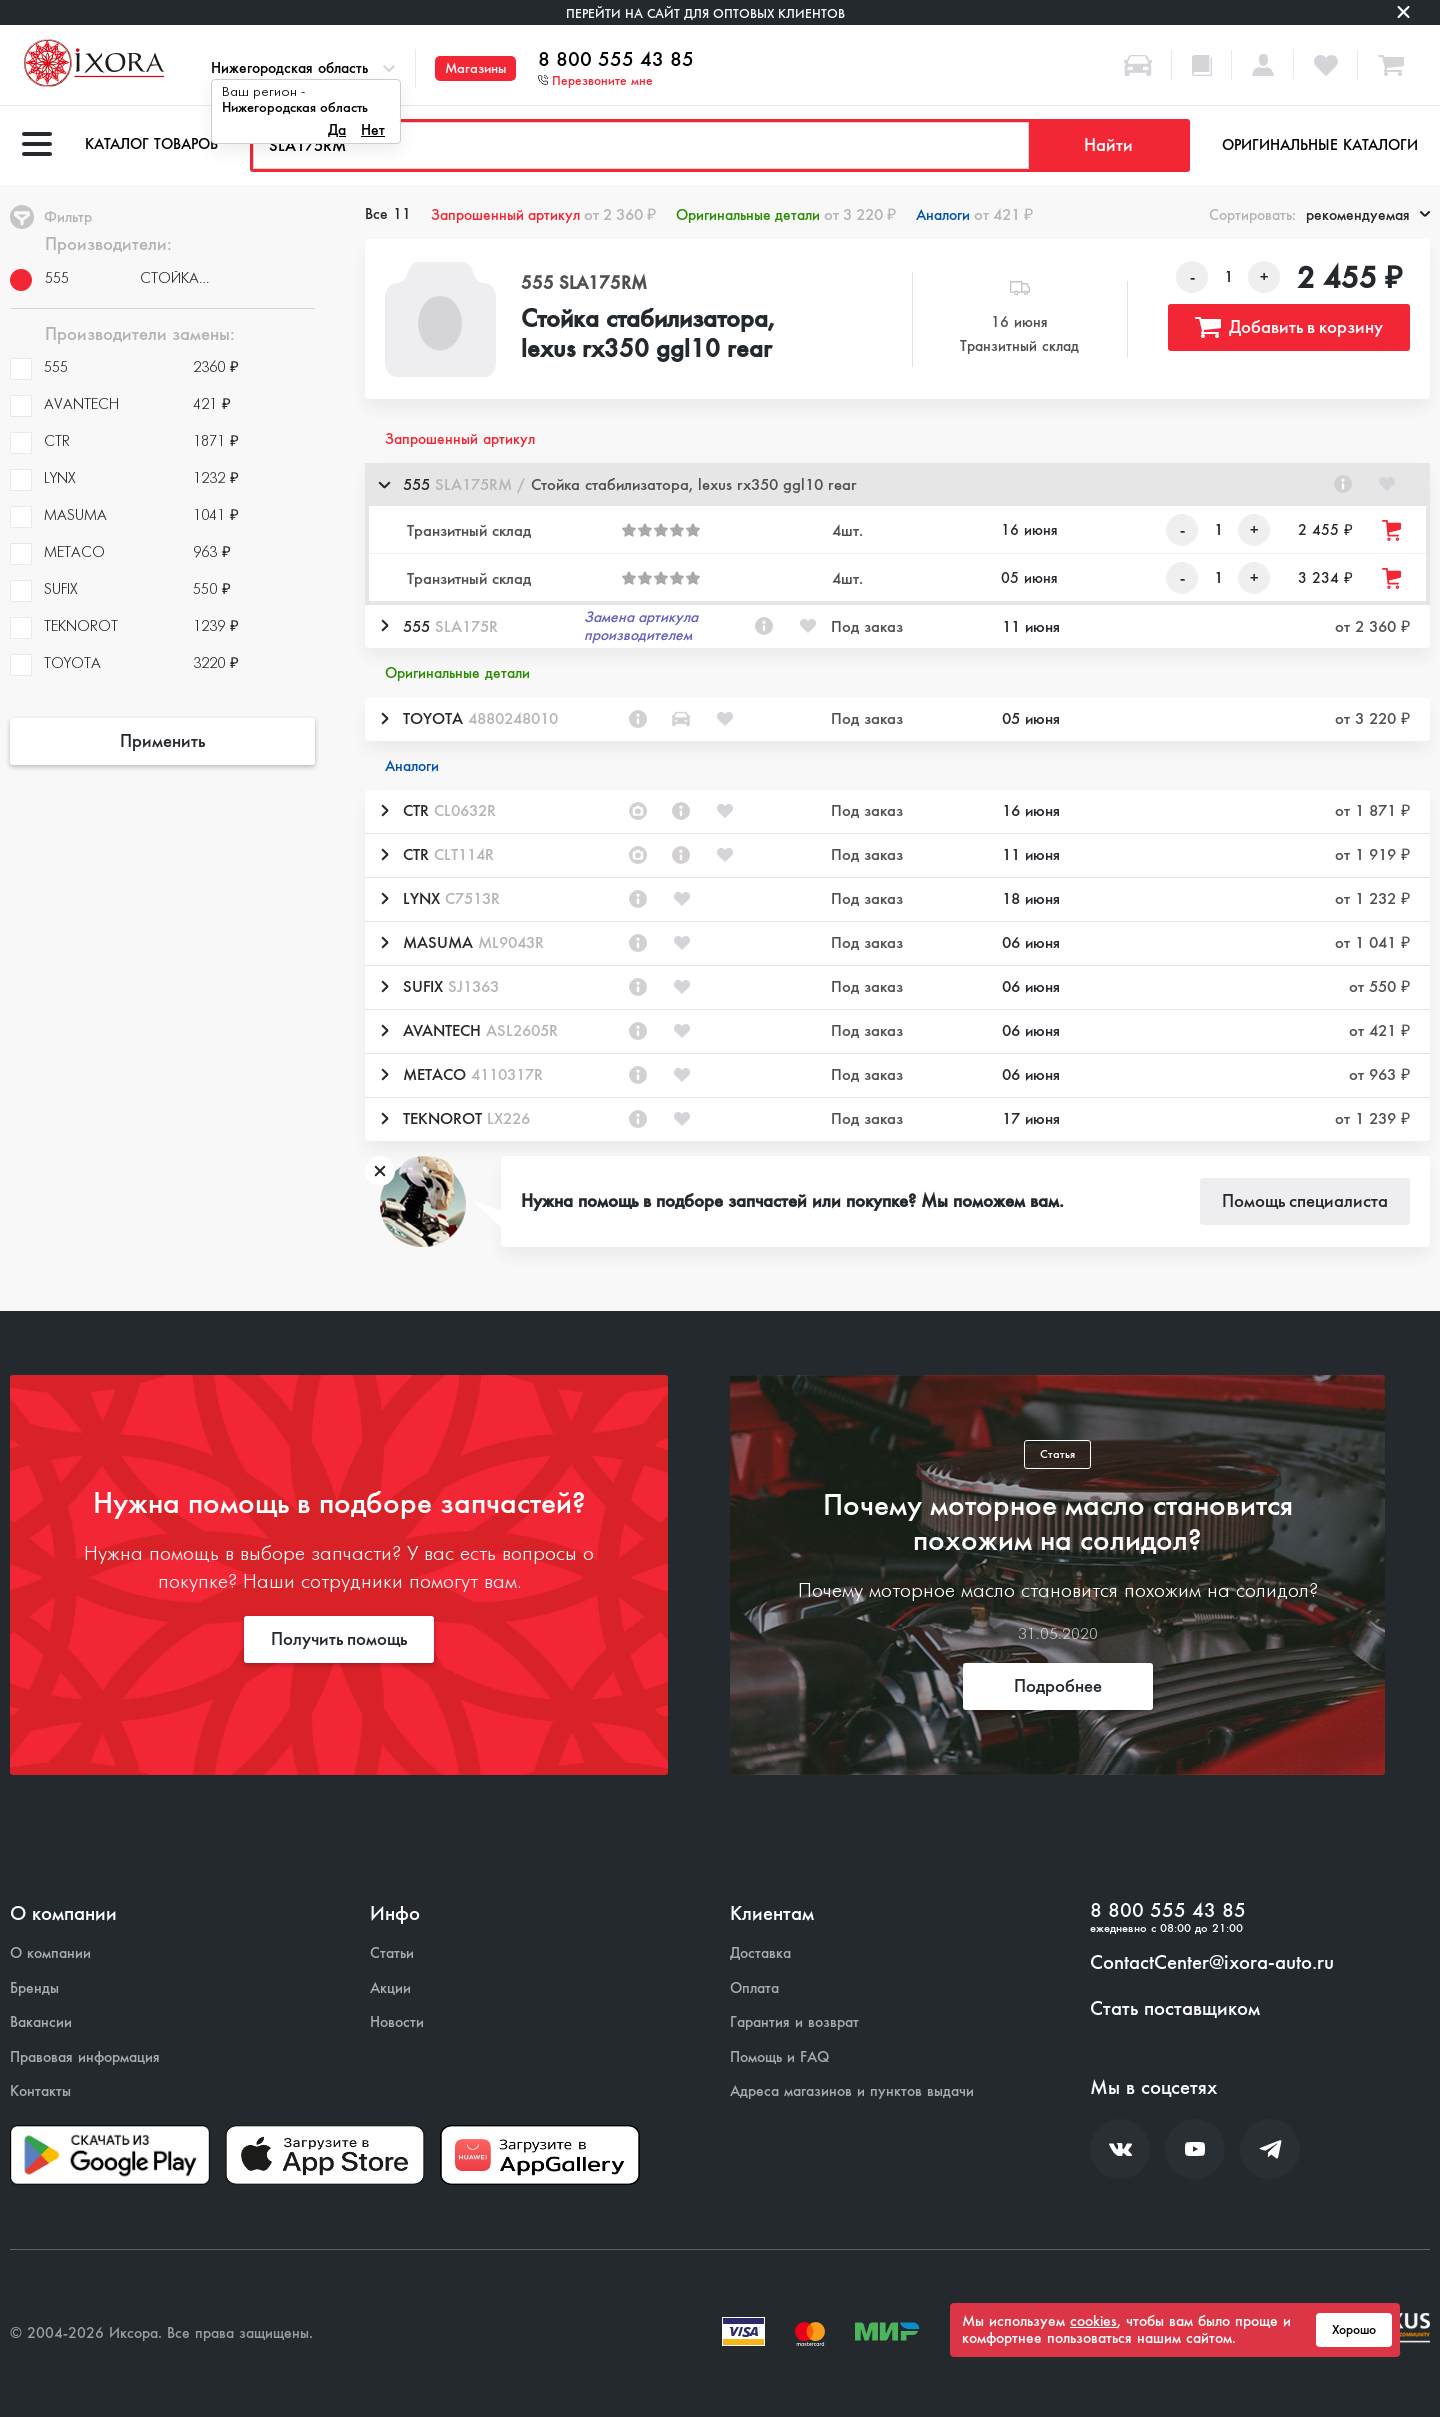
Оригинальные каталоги (1320, 145)
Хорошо (1354, 2330)
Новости (397, 2022)
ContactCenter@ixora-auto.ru (1212, 1963)
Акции (390, 1988)
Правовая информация (85, 2057)
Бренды (34, 1988)
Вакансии (41, 2022)
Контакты (40, 2091)
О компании (50, 1953)
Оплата (754, 1988)
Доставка (760, 1953)
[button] (897, 484)
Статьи (392, 1953)
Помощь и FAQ (779, 2057)
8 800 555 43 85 (616, 60)
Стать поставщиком (1175, 2009)
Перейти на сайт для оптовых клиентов (705, 13)
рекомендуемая (1368, 215)
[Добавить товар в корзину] (1393, 530)
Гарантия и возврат (794, 2022)
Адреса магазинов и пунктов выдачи (852, 2091)
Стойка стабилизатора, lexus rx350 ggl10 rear (648, 335)
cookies (1093, 2321)
